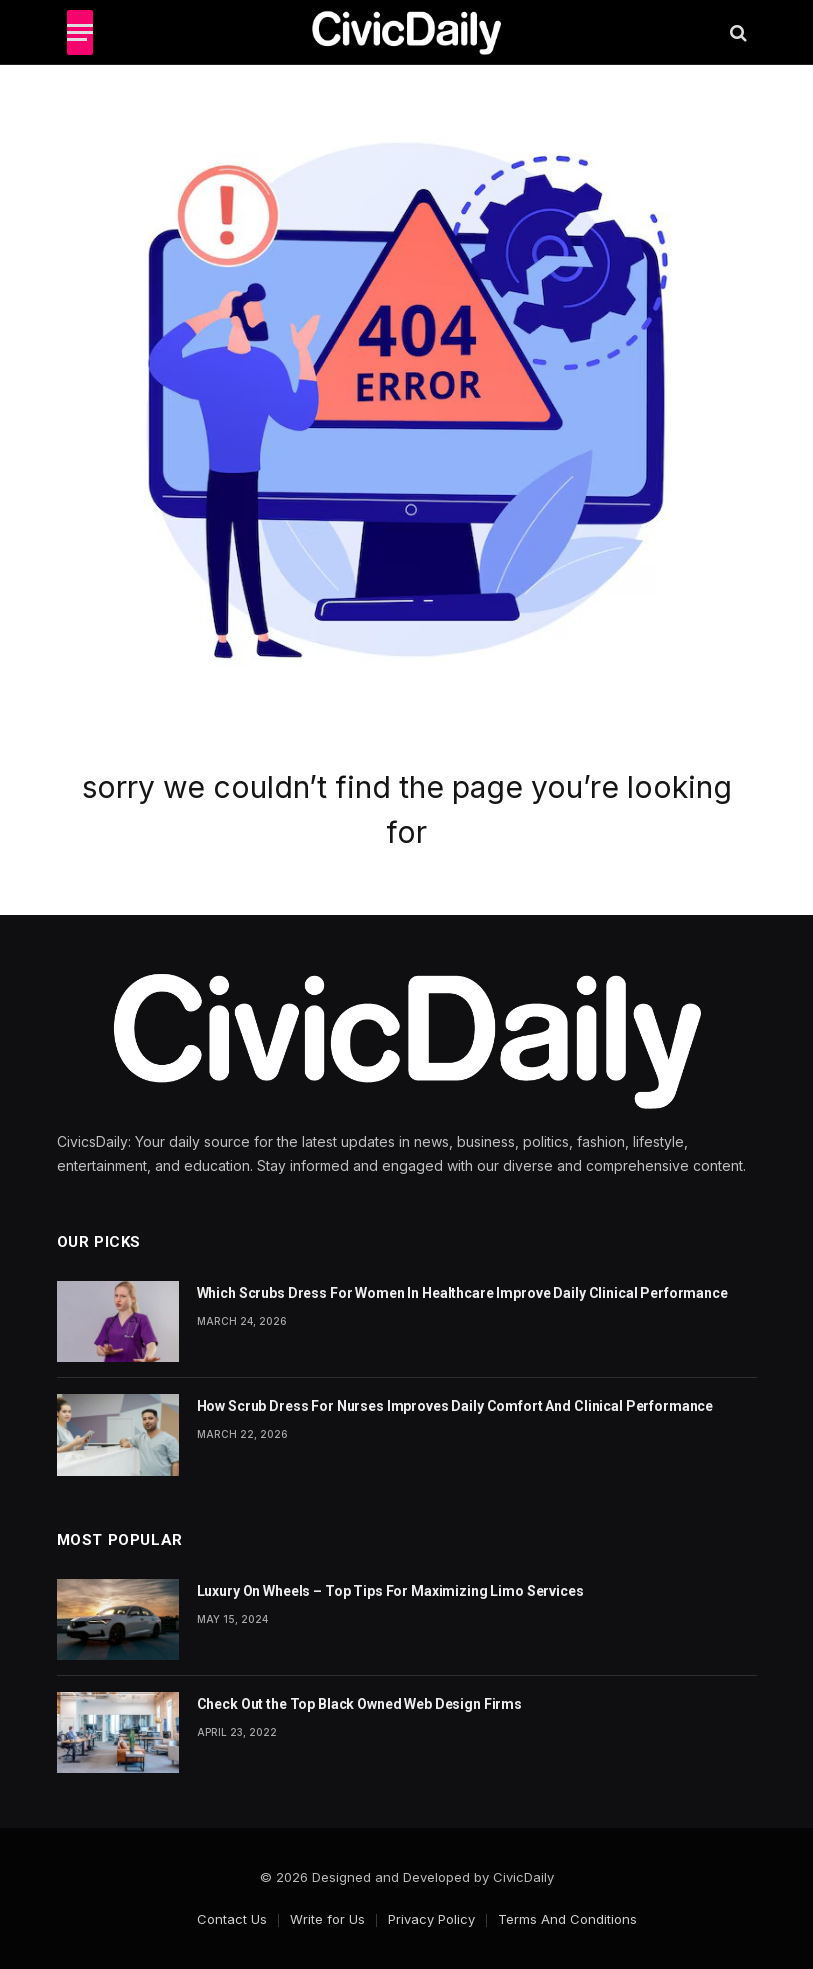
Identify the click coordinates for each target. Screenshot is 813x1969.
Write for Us (327, 1919)
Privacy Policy (431, 1919)
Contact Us (232, 1919)
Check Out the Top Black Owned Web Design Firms (360, 1704)
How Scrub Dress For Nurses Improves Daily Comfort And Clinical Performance (455, 1406)
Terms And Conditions (567, 1919)
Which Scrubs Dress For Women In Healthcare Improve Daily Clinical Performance (462, 1293)
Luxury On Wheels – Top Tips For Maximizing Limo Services (390, 1591)
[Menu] (80, 32)
